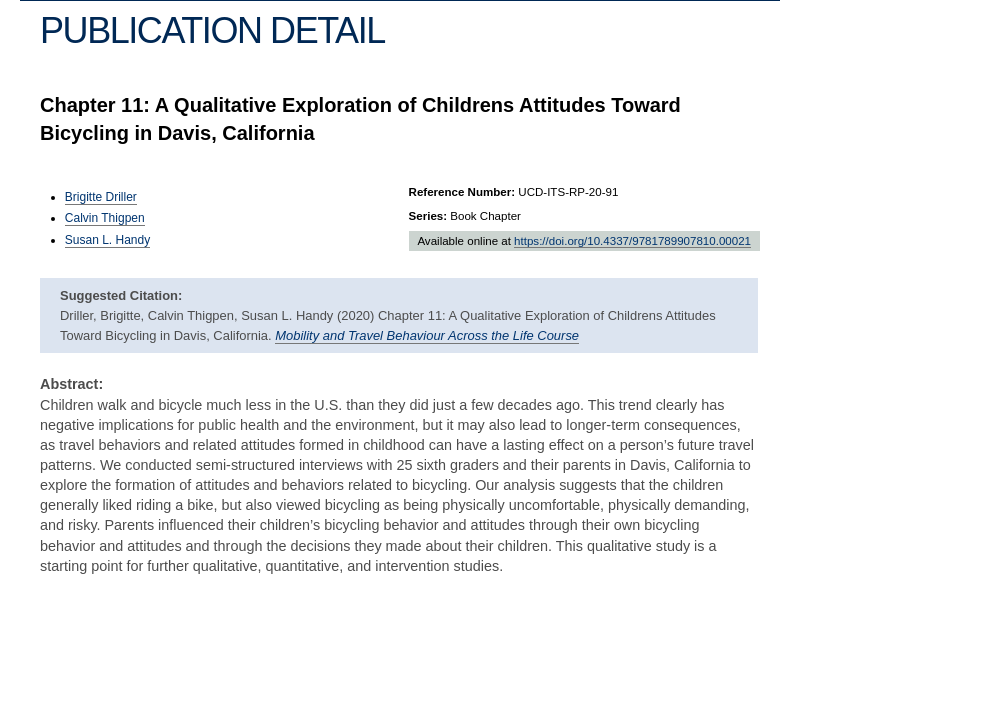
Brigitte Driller (101, 197)
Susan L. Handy (107, 240)
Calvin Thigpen (105, 218)
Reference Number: (462, 192)
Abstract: (71, 384)
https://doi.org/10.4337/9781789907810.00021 (632, 241)
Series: (428, 216)
